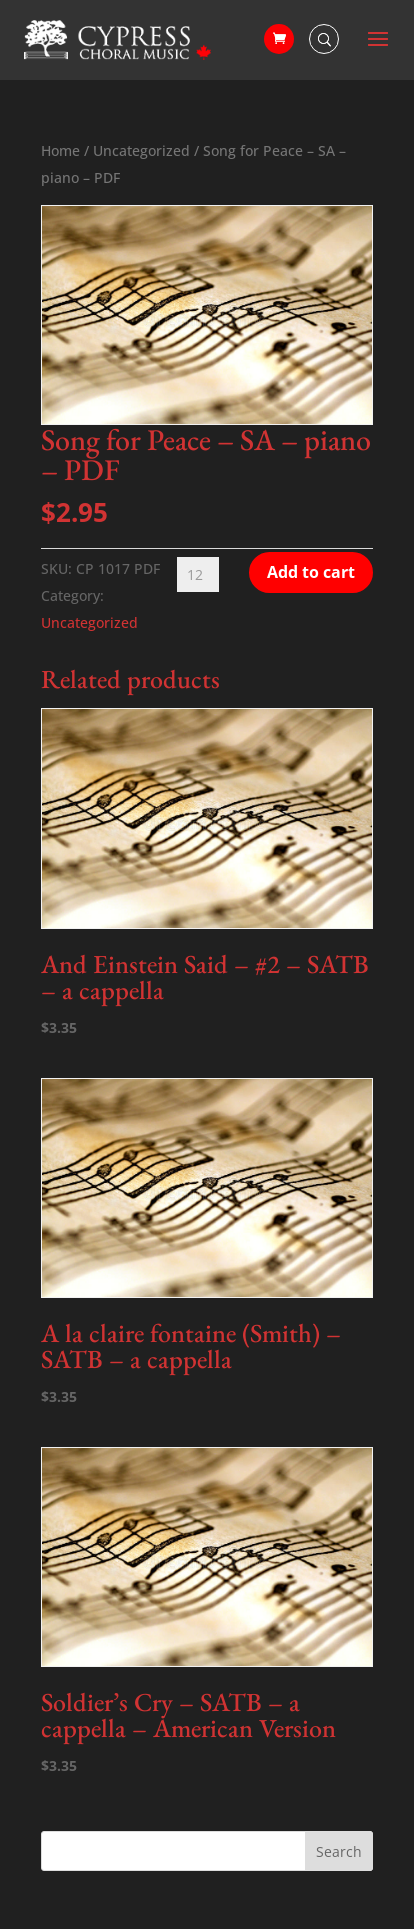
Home (60, 150)
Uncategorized (141, 150)
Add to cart (311, 572)
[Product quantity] (198, 574)
